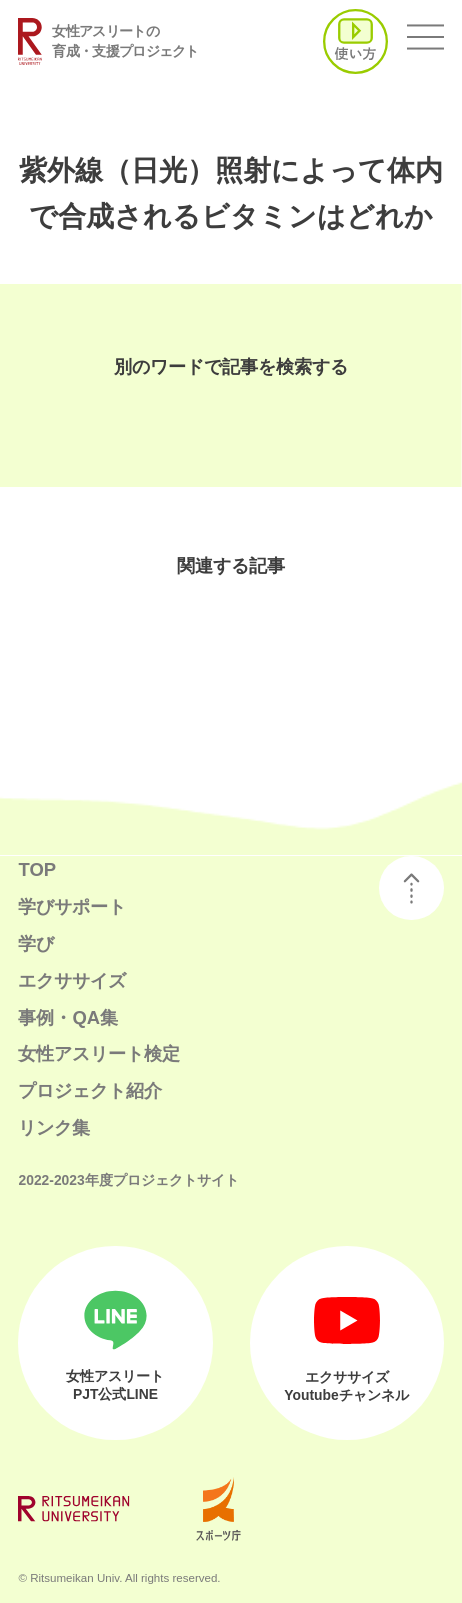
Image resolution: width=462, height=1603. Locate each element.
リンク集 (54, 1127)
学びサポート (72, 906)
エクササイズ (72, 980)
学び (36, 943)
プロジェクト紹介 (90, 1090)
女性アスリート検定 (99, 1053)
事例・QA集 (68, 1017)
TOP (37, 869)
